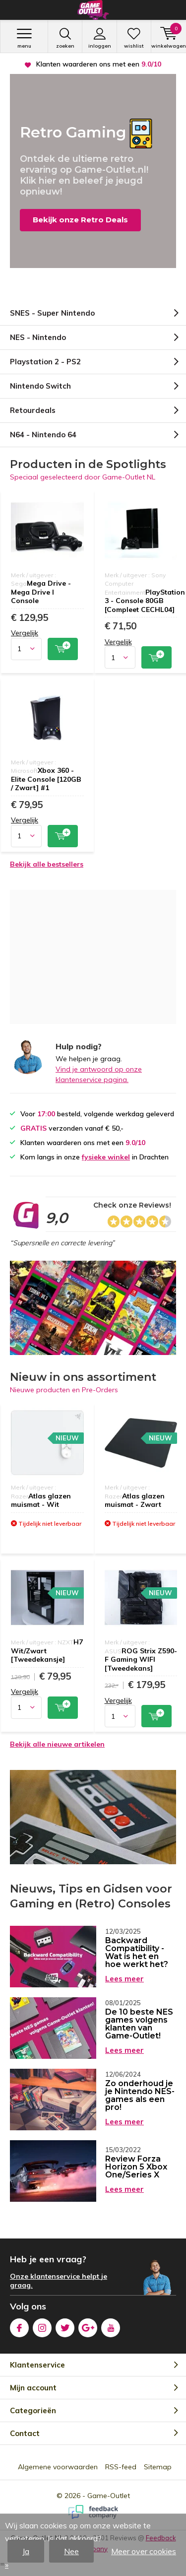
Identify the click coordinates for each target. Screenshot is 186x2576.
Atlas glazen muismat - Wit (41, 1500)
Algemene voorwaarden (58, 2466)
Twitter (65, 2325)
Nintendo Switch (40, 386)
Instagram (42, 2325)
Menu (24, 38)
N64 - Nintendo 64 (43, 434)
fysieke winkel (106, 1156)
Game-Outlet (108, 2495)
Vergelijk (24, 632)
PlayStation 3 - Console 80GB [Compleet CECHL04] (145, 601)
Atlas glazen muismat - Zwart (135, 1500)
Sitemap (158, 2466)
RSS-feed (120, 2466)
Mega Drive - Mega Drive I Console (41, 592)
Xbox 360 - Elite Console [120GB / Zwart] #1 (46, 779)
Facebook (19, 2325)
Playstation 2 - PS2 (45, 361)
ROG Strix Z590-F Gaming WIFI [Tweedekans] (141, 1659)
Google (87, 2325)
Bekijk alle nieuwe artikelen (57, 1744)
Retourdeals (33, 410)
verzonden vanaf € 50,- (99, 64)
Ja (25, 2551)
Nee (71, 2551)
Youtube (110, 2325)
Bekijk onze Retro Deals (80, 219)
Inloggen (99, 38)
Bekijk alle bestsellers (46, 864)
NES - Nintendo (38, 337)
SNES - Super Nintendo (52, 313)
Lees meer (124, 1978)
